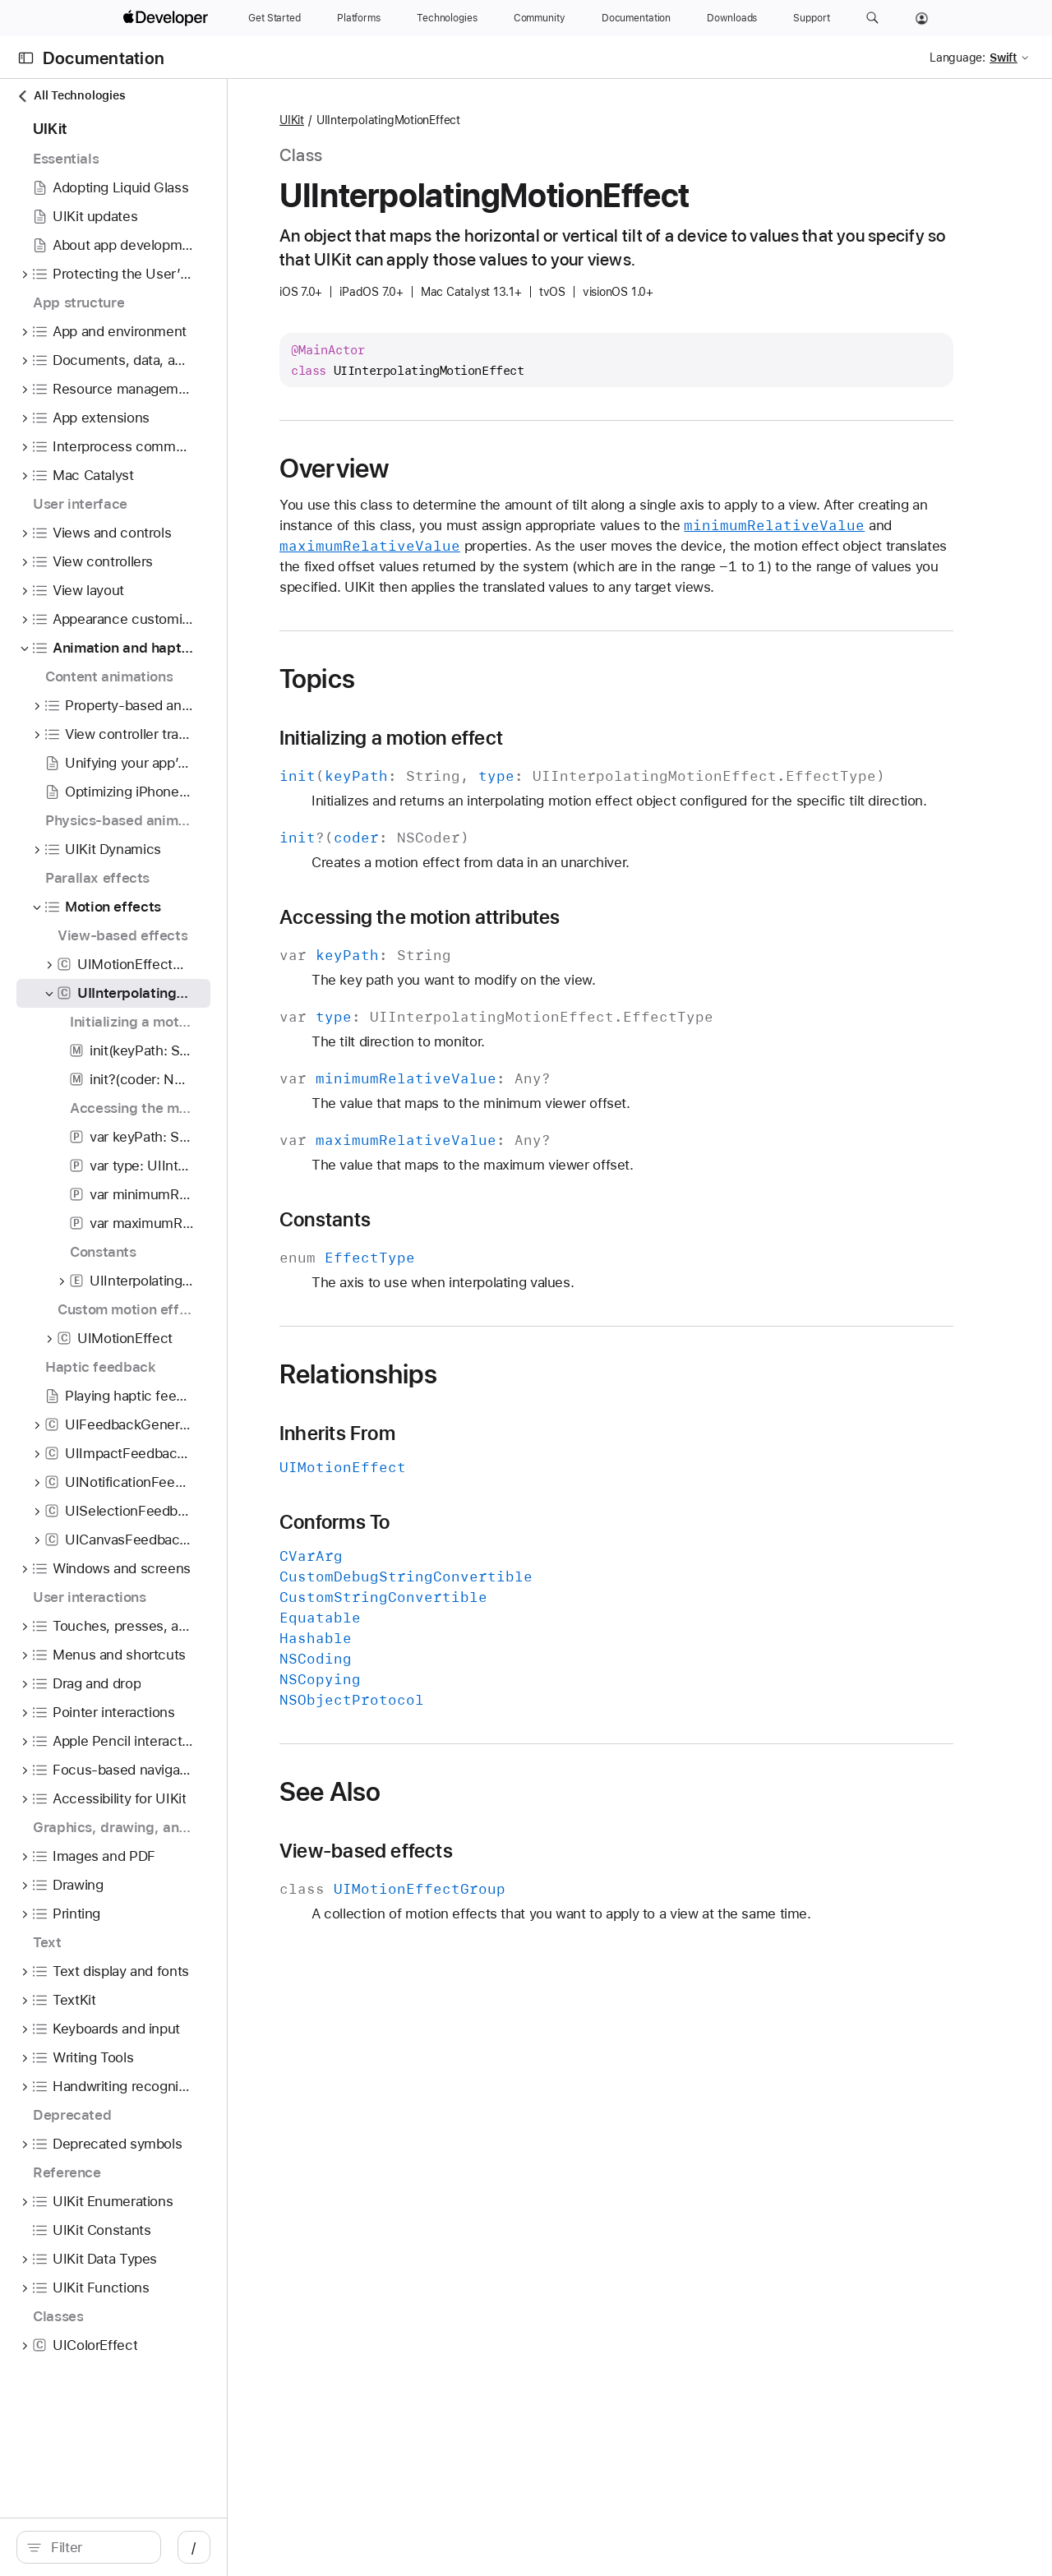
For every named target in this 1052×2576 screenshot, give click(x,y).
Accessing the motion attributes (535, 978)
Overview (449, 468)
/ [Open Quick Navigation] (295, 2547)
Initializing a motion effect (506, 758)
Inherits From (452, 1495)
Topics (432, 699)
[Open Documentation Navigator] (26, 58)
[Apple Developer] (168, 18)
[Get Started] (274, 18)
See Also (445, 1853)
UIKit (406, 120)
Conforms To (449, 1583)
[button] (872, 18)
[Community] (539, 18)
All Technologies (70, 96)
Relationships (473, 1436)
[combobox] (148, 2547)
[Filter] (148, 2547)
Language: (957, 57)
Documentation (103, 58)
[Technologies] (447, 18)
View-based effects (481, 1912)
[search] (139, 2547)
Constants (440, 1281)
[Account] (921, 18)
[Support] (811, 18)
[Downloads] (732, 18)
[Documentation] (636, 18)
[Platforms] (358, 18)
